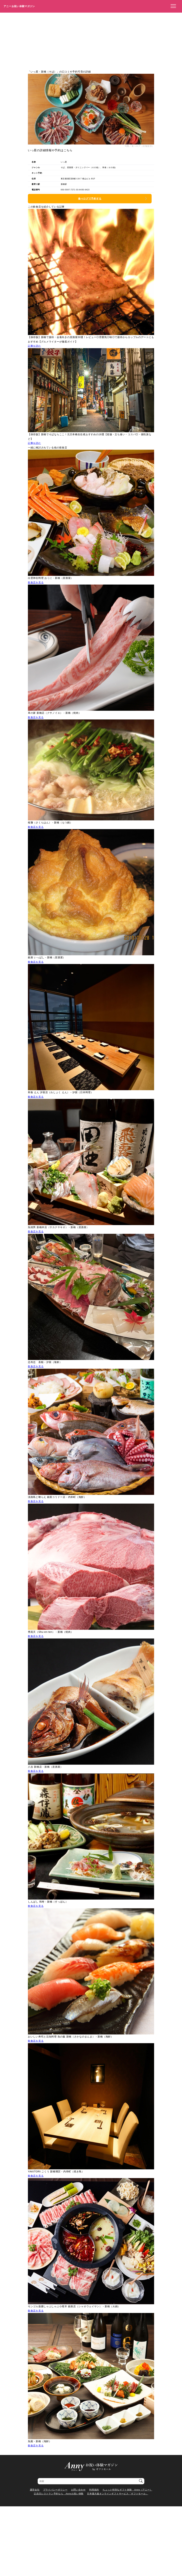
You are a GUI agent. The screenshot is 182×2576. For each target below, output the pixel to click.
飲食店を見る (36, 582)
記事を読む (34, 345)
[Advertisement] (91, 39)
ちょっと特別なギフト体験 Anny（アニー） (127, 2489)
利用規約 (94, 2489)
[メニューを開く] (172, 6)
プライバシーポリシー (55, 2489)
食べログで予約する (89, 198)
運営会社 (35, 2489)
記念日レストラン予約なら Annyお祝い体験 (59, 2493)
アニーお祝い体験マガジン (19, 6)
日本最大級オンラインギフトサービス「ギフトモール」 (117, 2493)
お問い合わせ (78, 2489)
